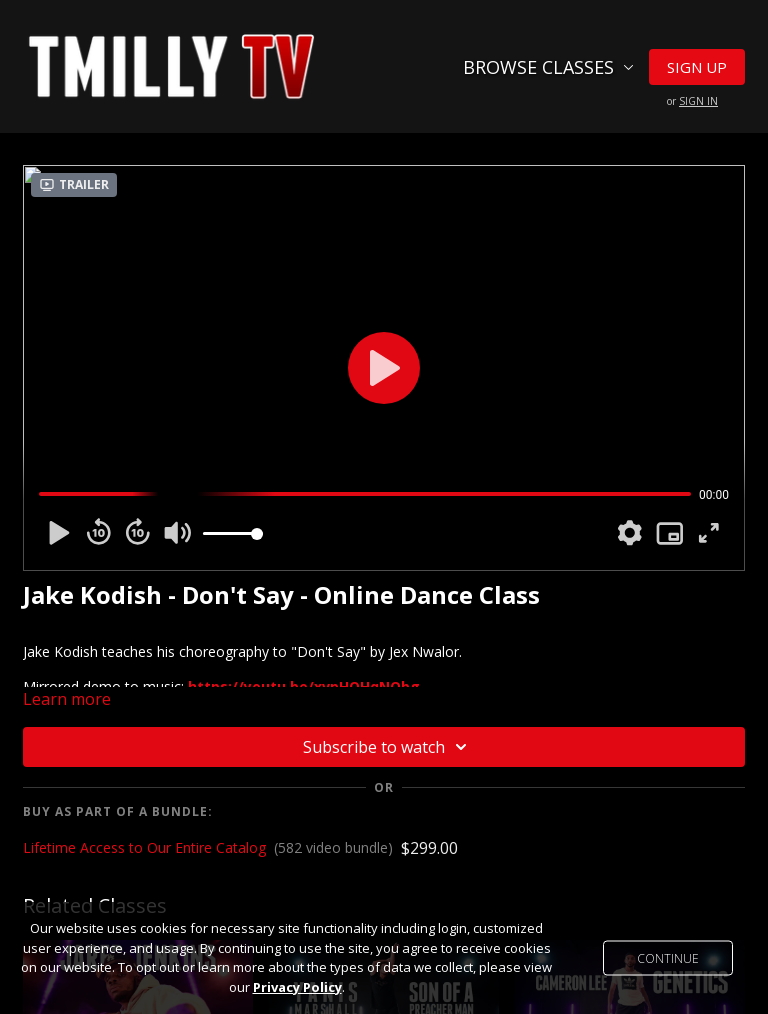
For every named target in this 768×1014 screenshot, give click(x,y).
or (692, 101)
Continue (668, 958)
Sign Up (697, 67)
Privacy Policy (297, 987)
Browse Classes (548, 67)
